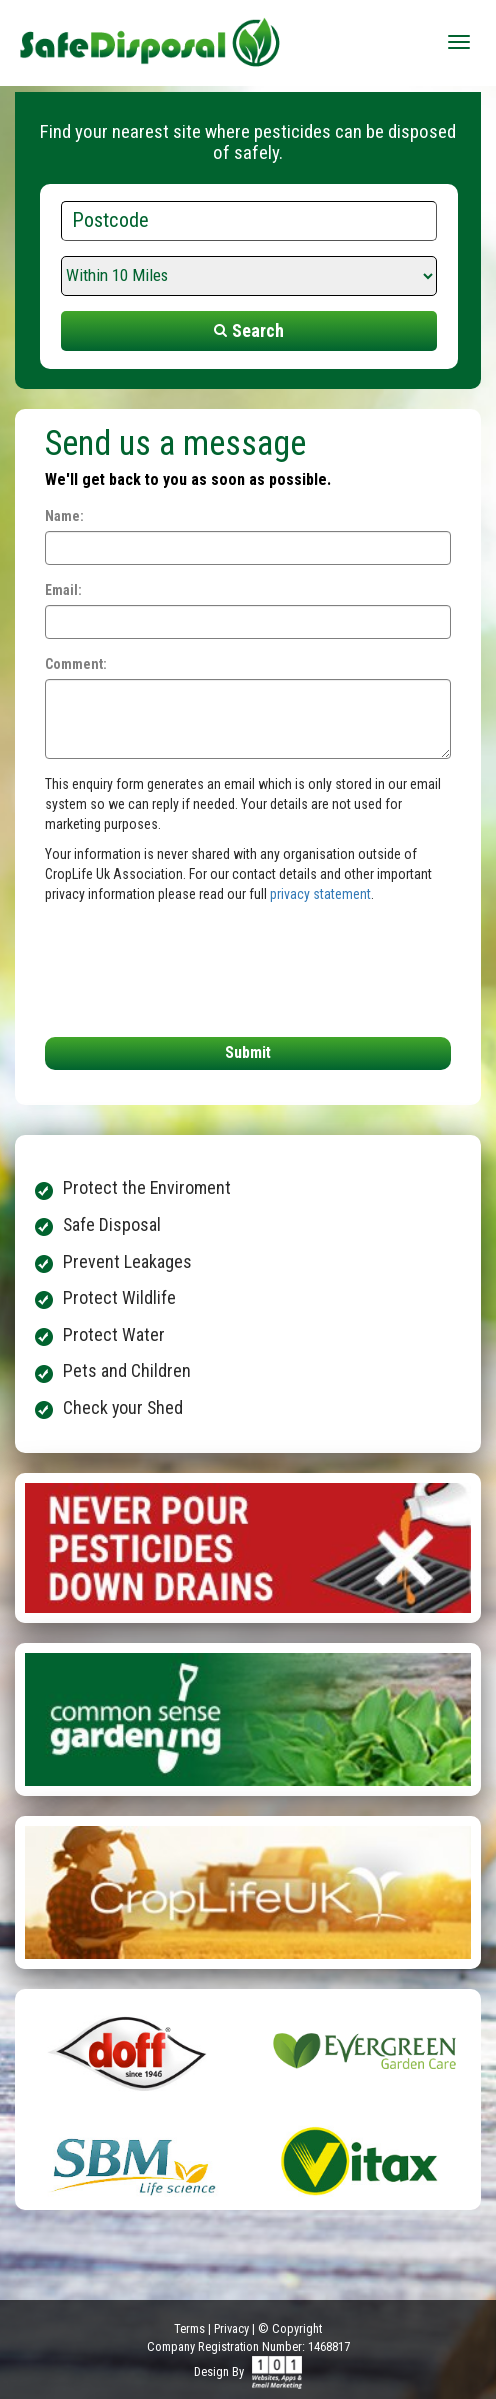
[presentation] (166, 965)
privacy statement (320, 894)
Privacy (231, 2328)
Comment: (76, 664)
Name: (64, 516)
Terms (189, 2328)
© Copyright (290, 2328)
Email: (63, 590)
